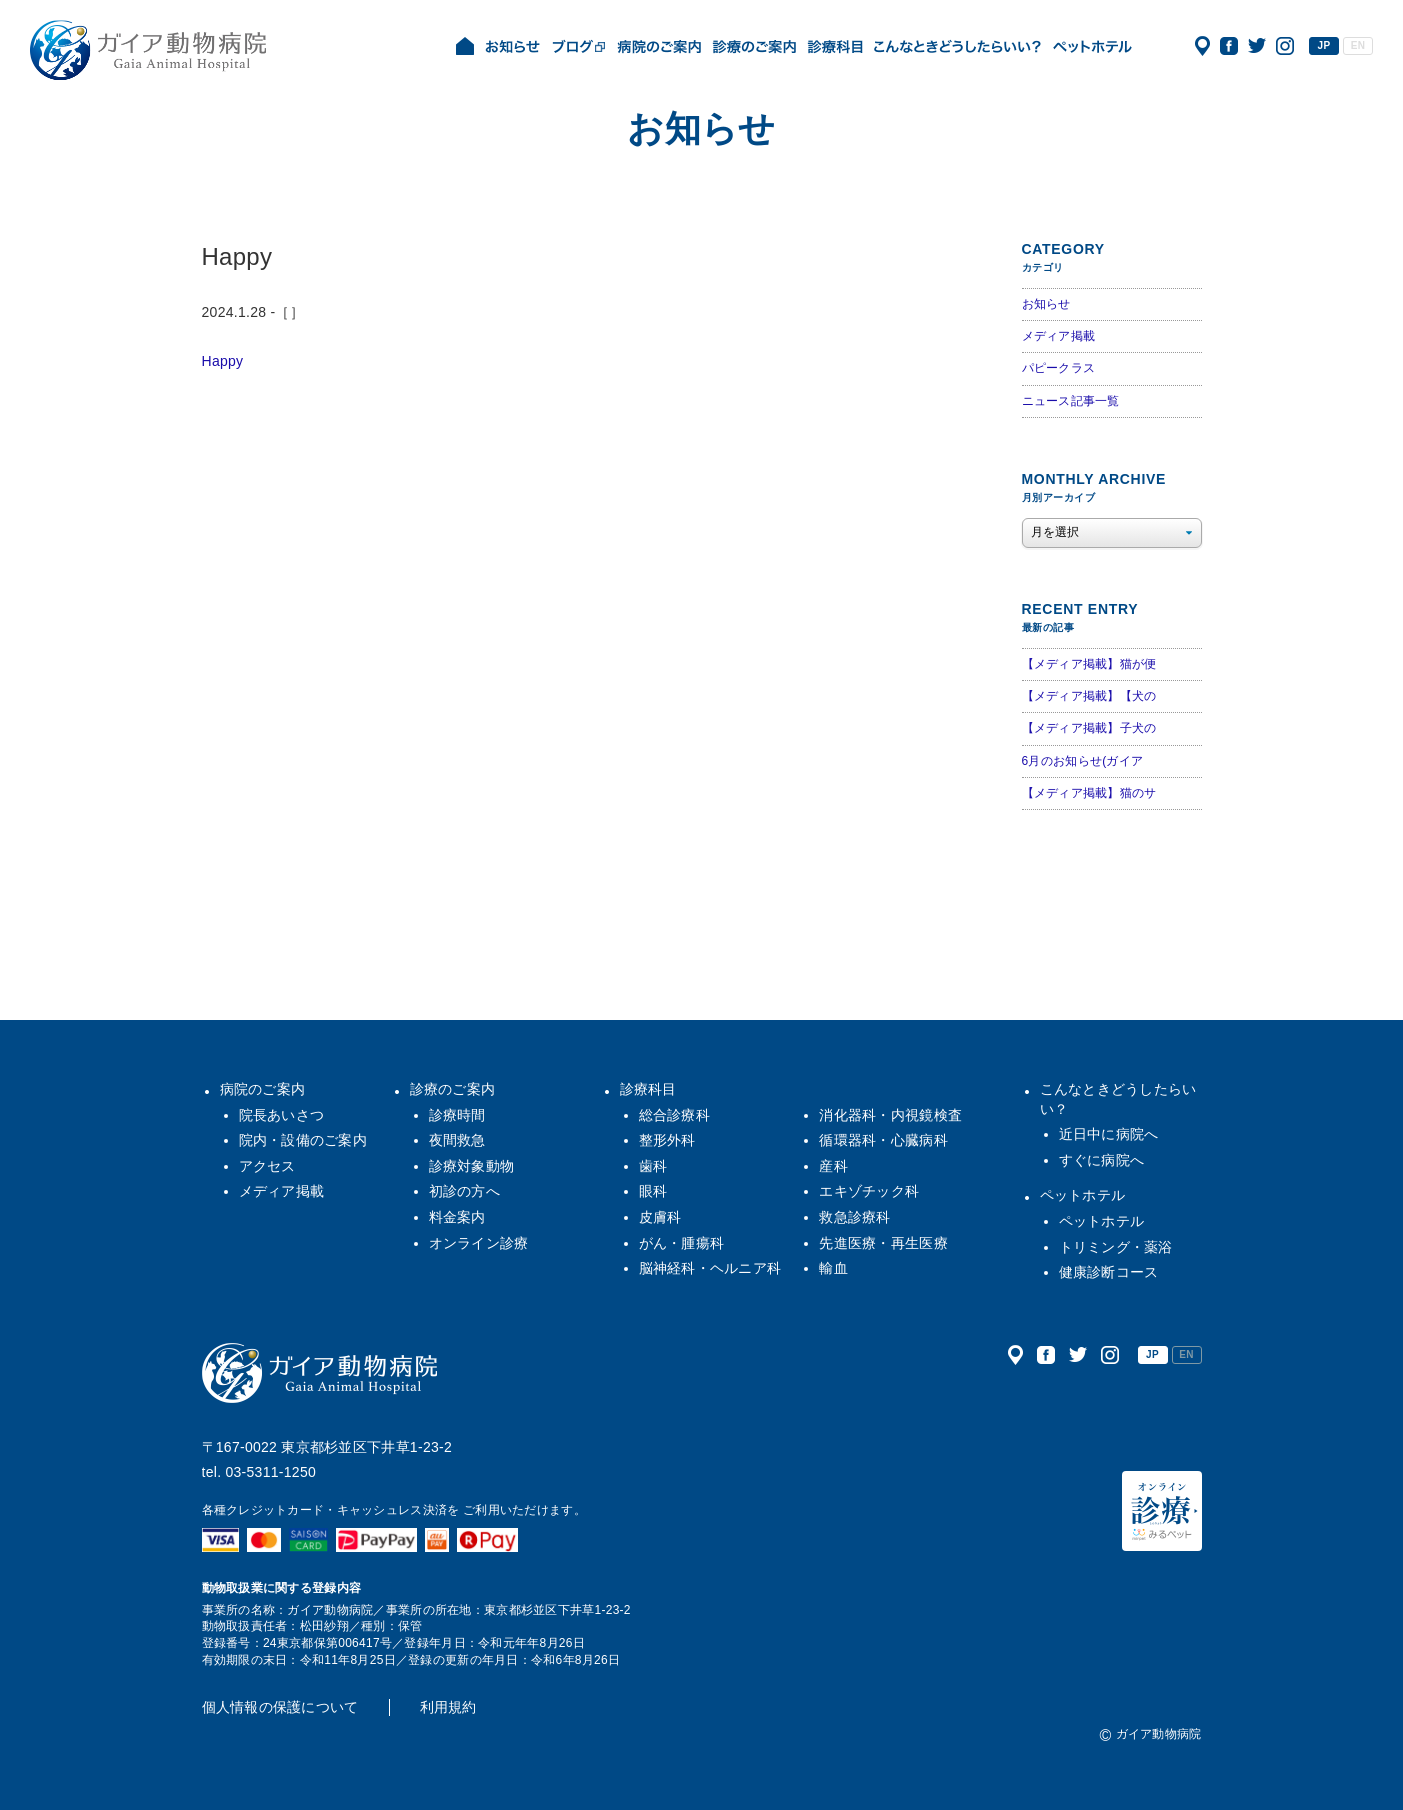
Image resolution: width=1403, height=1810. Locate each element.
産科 (833, 1166)
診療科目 (648, 1089)
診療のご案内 (453, 1089)
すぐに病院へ (1102, 1160)
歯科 (653, 1166)
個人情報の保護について (280, 1707)
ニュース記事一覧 (1071, 401)
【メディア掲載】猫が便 (1089, 664)
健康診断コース (1109, 1272)
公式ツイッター (1257, 46)
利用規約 (448, 1707)
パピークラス (1059, 368)
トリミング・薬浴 (1116, 1247)
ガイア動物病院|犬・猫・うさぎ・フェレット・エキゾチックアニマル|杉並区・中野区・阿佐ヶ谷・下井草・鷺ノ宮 (148, 50)
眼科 (653, 1191)
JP (1324, 45)
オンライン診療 (479, 1243)
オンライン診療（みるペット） (1162, 1511)
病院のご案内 (263, 1089)
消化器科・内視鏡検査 (890, 1115)
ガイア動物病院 (320, 1373)
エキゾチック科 (869, 1191)
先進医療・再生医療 (883, 1243)
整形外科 (667, 1140)
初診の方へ (464, 1191)
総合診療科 (674, 1115)
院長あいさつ (282, 1115)
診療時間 (457, 1115)
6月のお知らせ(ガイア (1083, 761)
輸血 (833, 1268)
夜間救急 (457, 1140)
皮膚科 (660, 1217)
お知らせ (1046, 304)
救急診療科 (854, 1217)
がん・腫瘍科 (682, 1243)
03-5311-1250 (270, 1472)
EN (1358, 45)
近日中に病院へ (1109, 1134)
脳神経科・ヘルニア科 (710, 1268)
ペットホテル (1083, 1195)
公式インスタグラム (1285, 46)
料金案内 (457, 1217)
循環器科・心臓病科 (883, 1140)
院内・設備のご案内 (303, 1140)
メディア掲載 (1059, 336)
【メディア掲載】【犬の (1089, 696)
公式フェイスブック (1229, 46)
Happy (223, 361)
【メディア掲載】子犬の (1089, 728)
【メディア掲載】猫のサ (1089, 793)
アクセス (1202, 46)
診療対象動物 (472, 1166)
